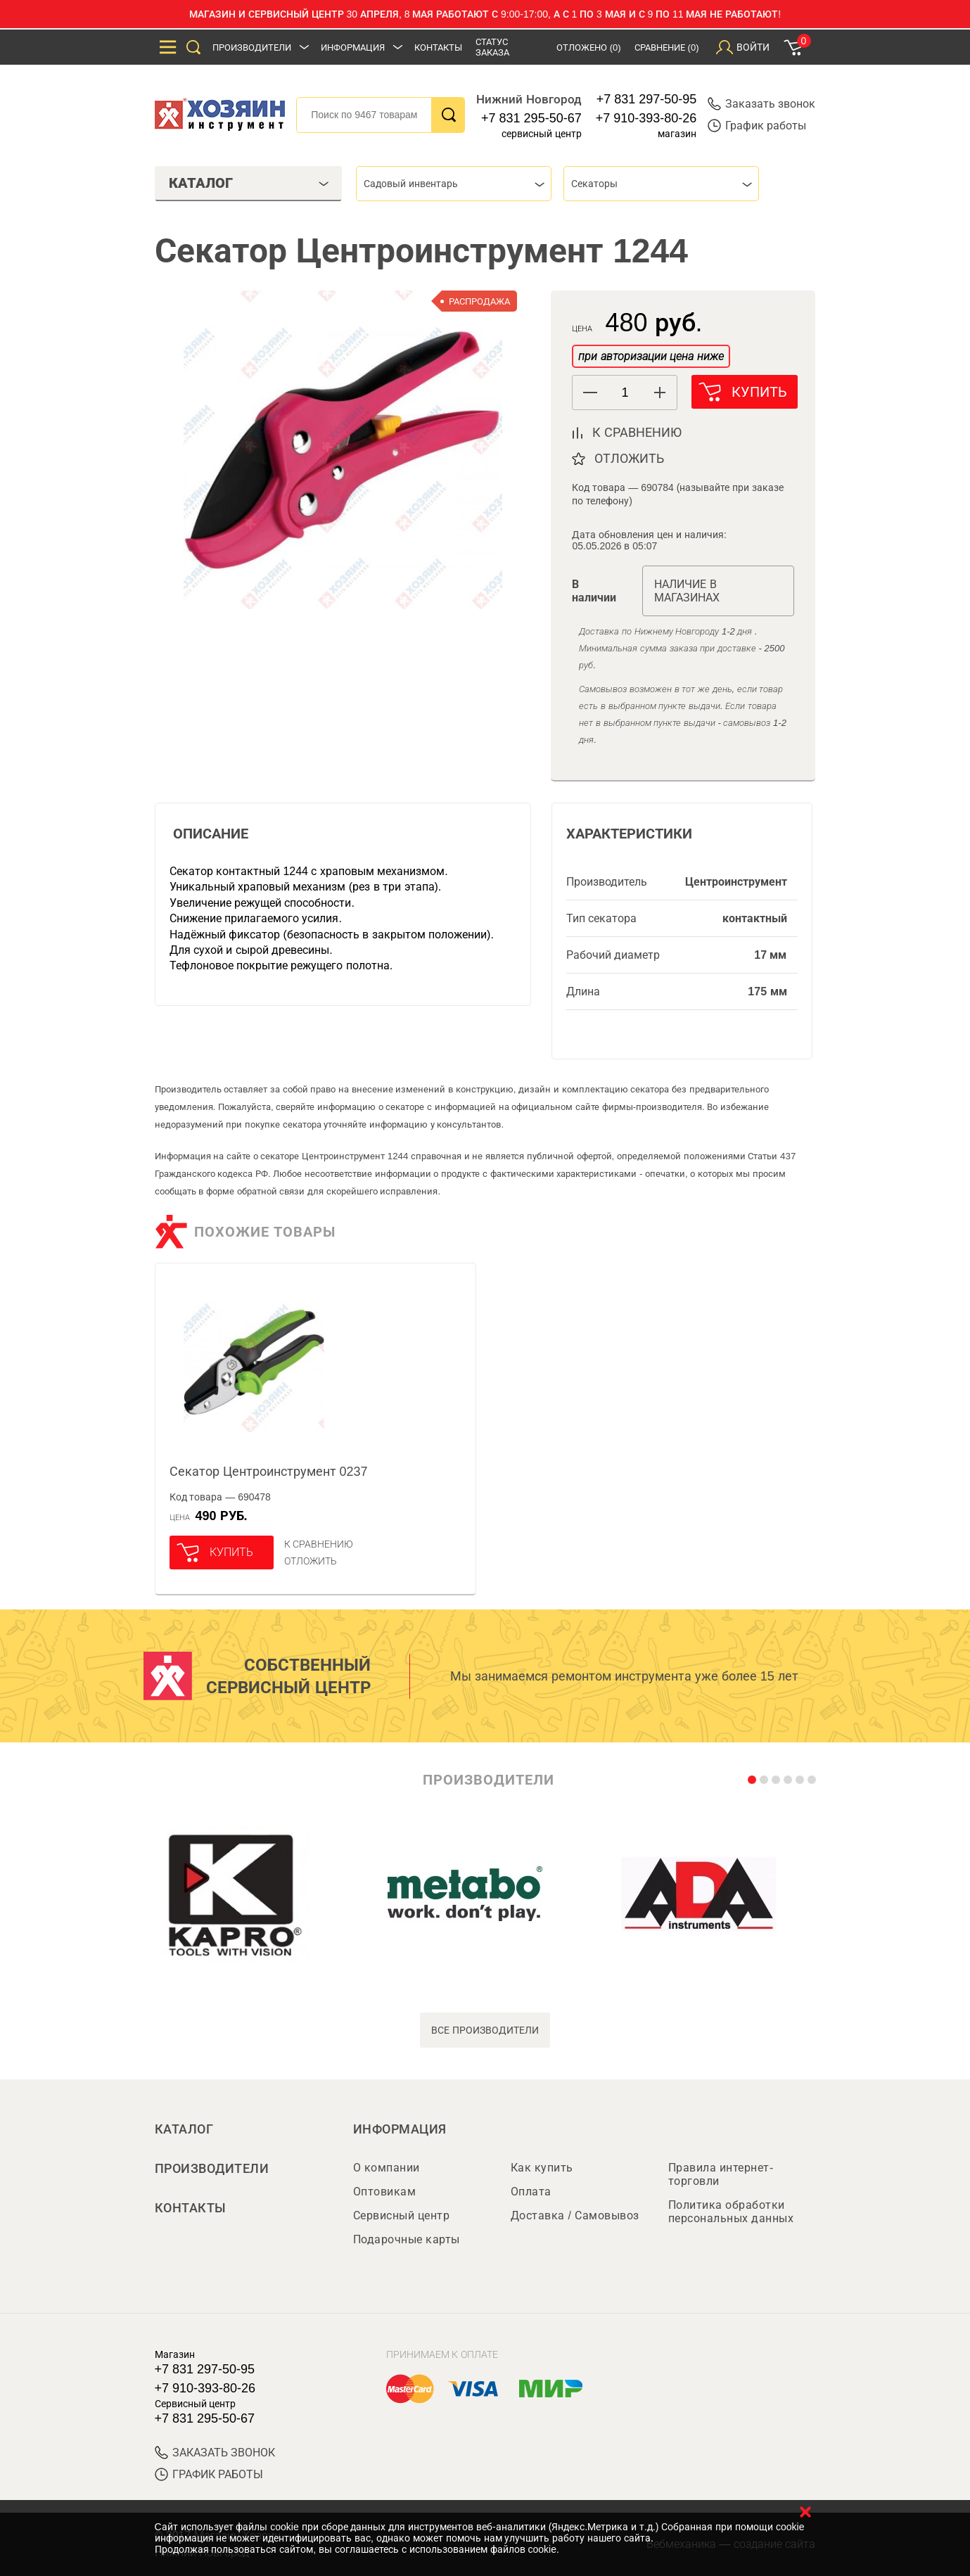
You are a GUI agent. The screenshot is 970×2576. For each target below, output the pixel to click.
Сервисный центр (401, 2215)
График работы (757, 125)
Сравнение (666, 47)
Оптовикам (384, 2192)
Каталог (184, 2129)
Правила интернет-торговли (721, 2174)
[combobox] (453, 183)
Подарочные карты (406, 2239)
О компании (386, 2168)
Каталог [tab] (249, 183)
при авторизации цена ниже (650, 356)
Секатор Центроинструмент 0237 (269, 1472)
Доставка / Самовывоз (575, 2215)
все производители (485, 2030)
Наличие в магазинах (687, 591)
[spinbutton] (624, 392)
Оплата (531, 2192)
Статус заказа (492, 47)
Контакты (438, 47)
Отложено (588, 47)
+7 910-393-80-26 (646, 118)
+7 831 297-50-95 (646, 99)
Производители (251, 47)
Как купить (542, 2168)
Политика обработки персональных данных (731, 2211)
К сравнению (319, 1544)
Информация (353, 47)
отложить (629, 459)
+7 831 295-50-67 (531, 118)
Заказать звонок (761, 103)
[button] (659, 392)
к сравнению (637, 433)
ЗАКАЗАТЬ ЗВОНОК (215, 2452)
